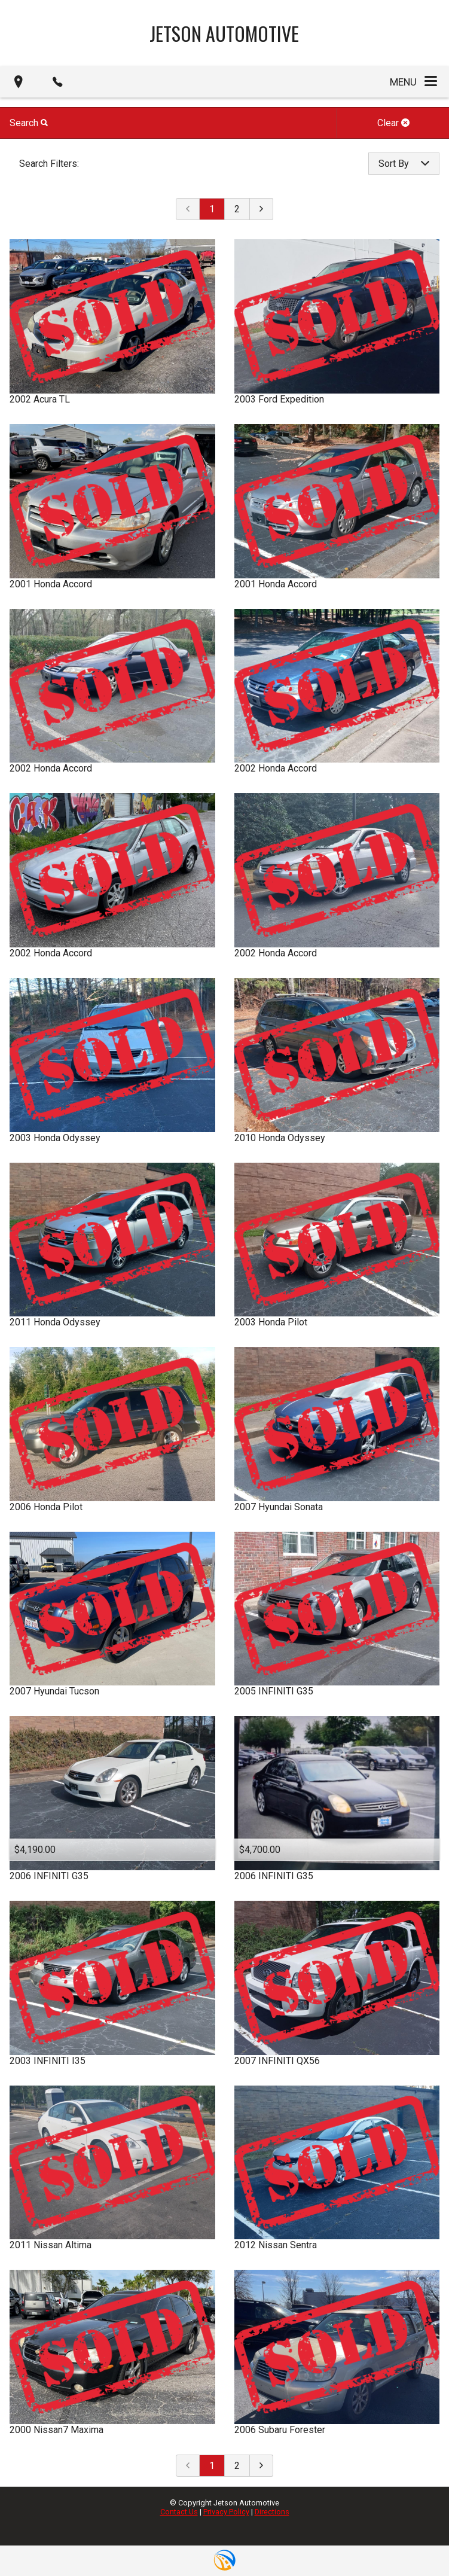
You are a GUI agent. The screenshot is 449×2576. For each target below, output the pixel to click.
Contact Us (179, 2511)
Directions (272, 2511)
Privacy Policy (226, 2511)
